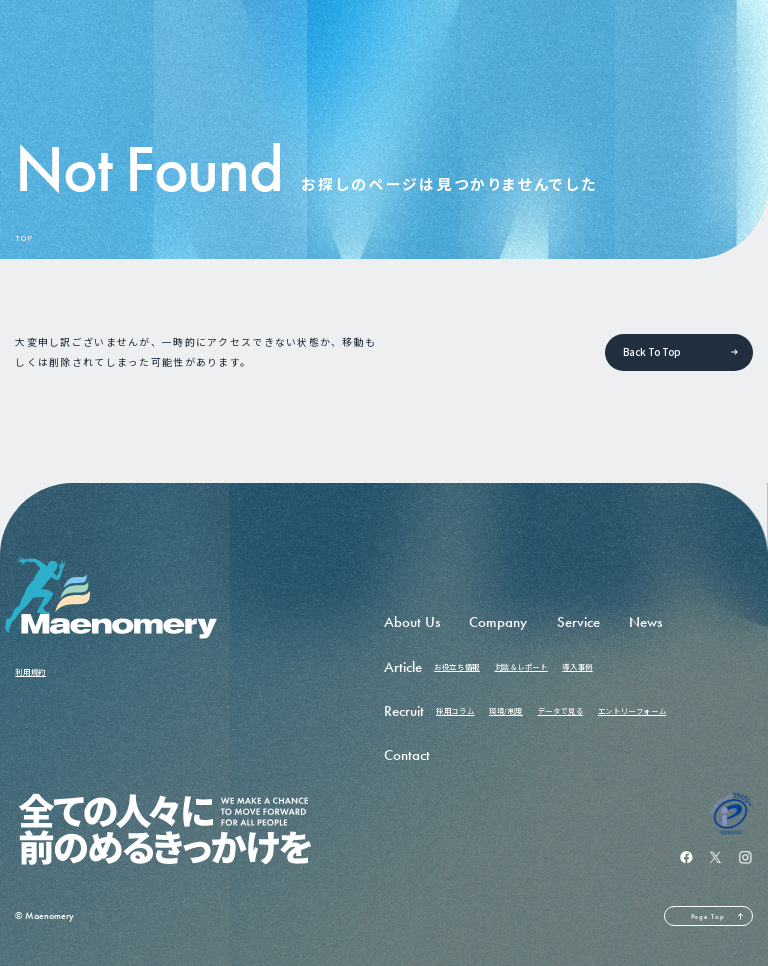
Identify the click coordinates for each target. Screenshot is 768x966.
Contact (407, 755)
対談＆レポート (521, 666)
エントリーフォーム (632, 710)
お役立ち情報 (457, 666)
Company (498, 622)
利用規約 (30, 671)
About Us (412, 622)
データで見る (561, 710)
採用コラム (455, 710)
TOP (23, 238)
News (645, 622)
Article (403, 667)
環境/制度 (506, 710)
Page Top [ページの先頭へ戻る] (708, 916)
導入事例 (577, 666)
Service (578, 622)
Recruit (404, 711)
